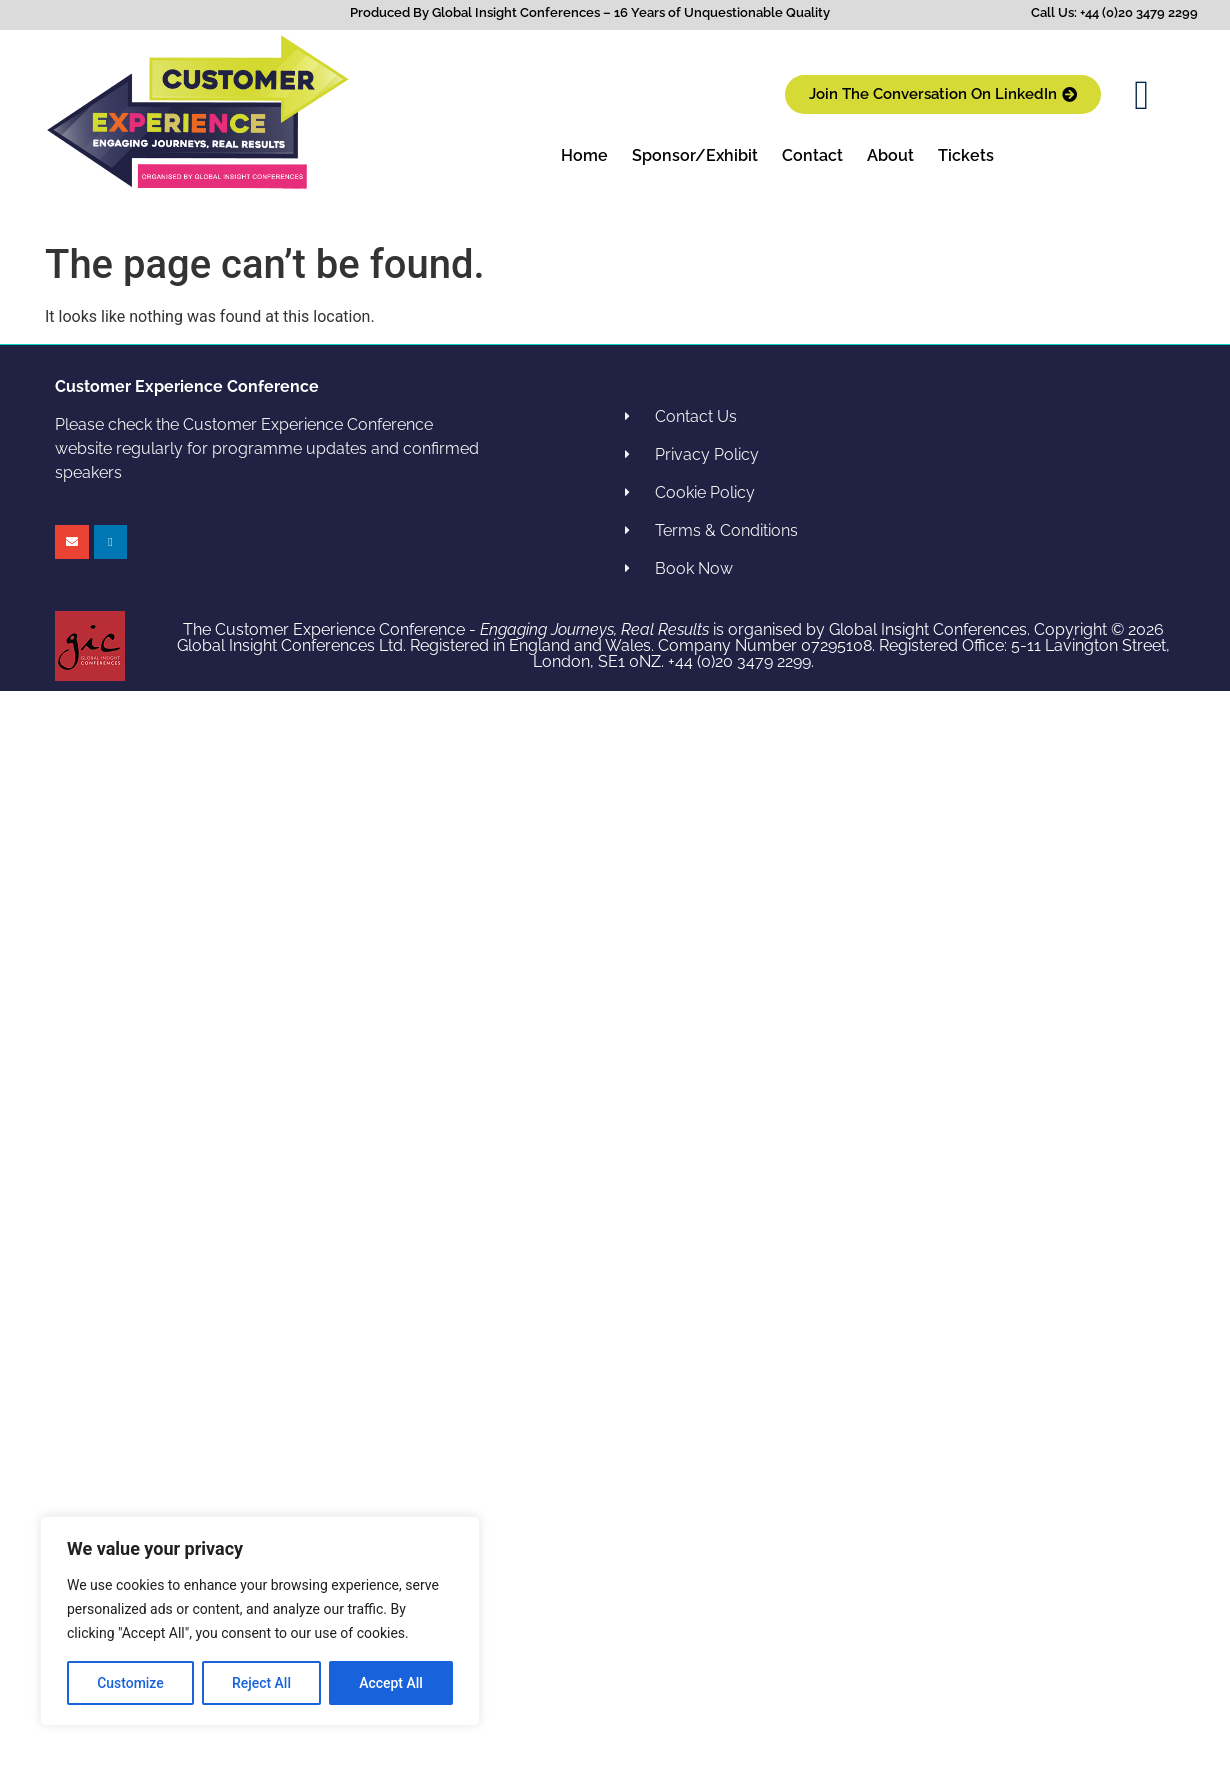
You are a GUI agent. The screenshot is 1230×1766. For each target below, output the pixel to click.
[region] (260, 1621)
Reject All (261, 1683)
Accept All (391, 1683)
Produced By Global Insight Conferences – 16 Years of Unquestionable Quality (590, 12)
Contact (812, 155)
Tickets (966, 155)
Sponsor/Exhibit (695, 155)
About (890, 155)
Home (584, 155)
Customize (130, 1683)
